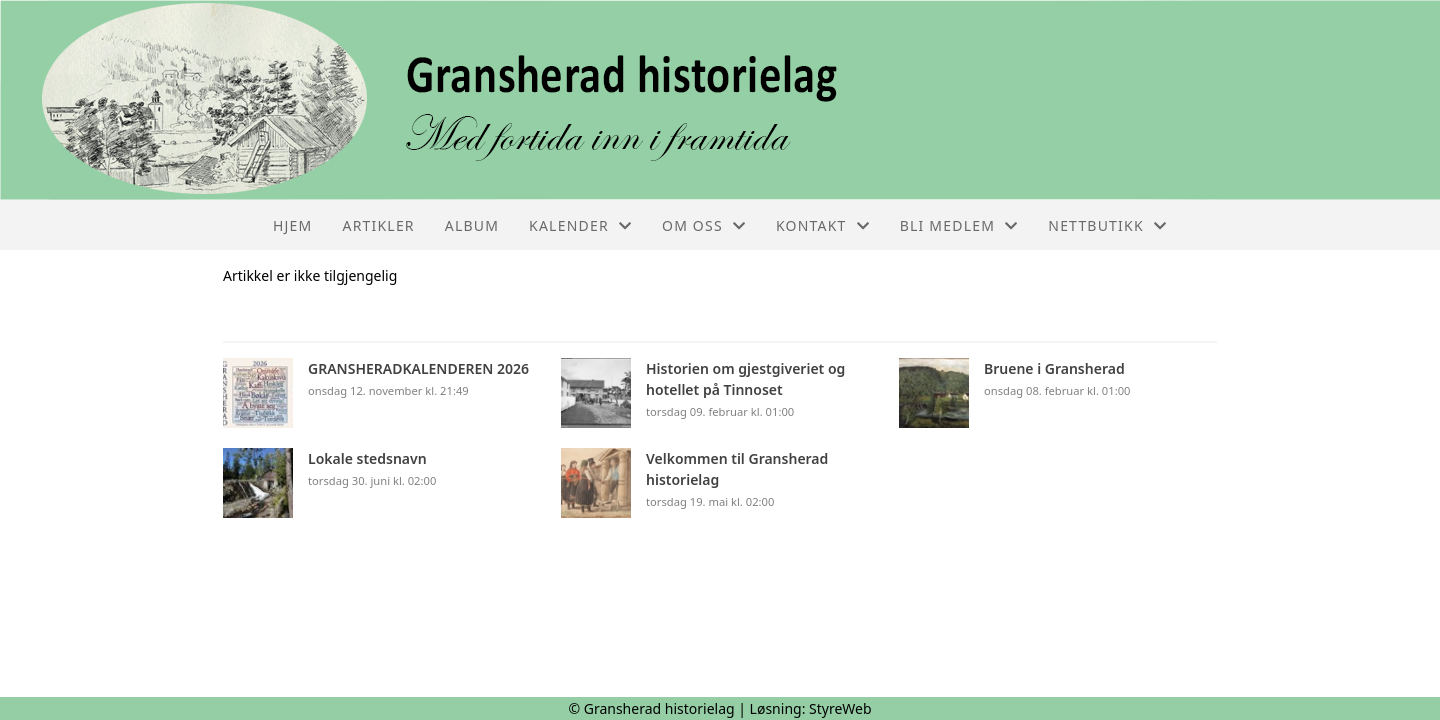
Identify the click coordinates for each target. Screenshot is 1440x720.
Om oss (704, 225)
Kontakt (823, 225)
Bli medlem (959, 225)
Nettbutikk (1107, 225)
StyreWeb (840, 708)
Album (472, 225)
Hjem (292, 225)
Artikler (379, 225)
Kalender (580, 225)
